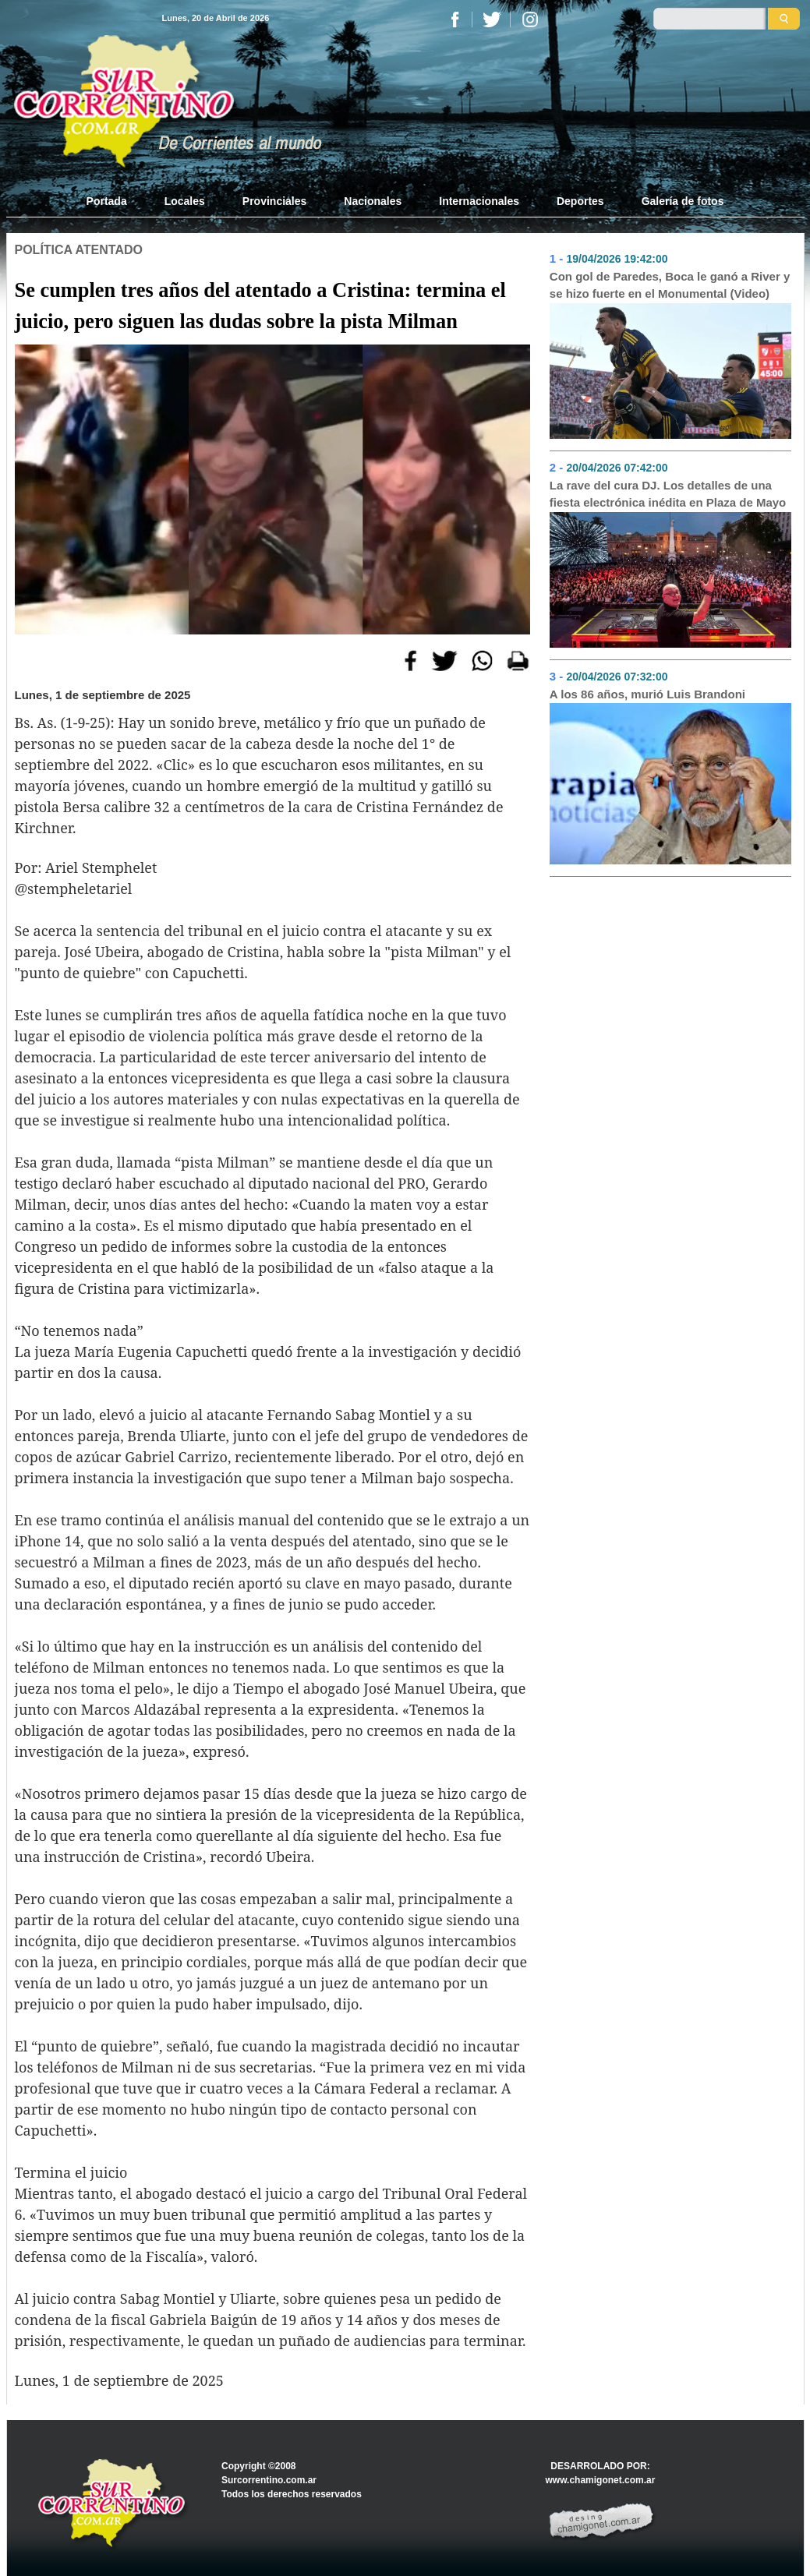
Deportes (580, 201)
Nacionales (372, 201)
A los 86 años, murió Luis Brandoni (647, 694)
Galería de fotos (683, 201)
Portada (116, 200)
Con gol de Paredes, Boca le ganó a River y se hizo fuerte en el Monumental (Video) (670, 285)
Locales (184, 201)
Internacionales (479, 201)
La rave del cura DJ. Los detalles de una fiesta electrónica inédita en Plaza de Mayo (668, 494)
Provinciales (274, 201)
